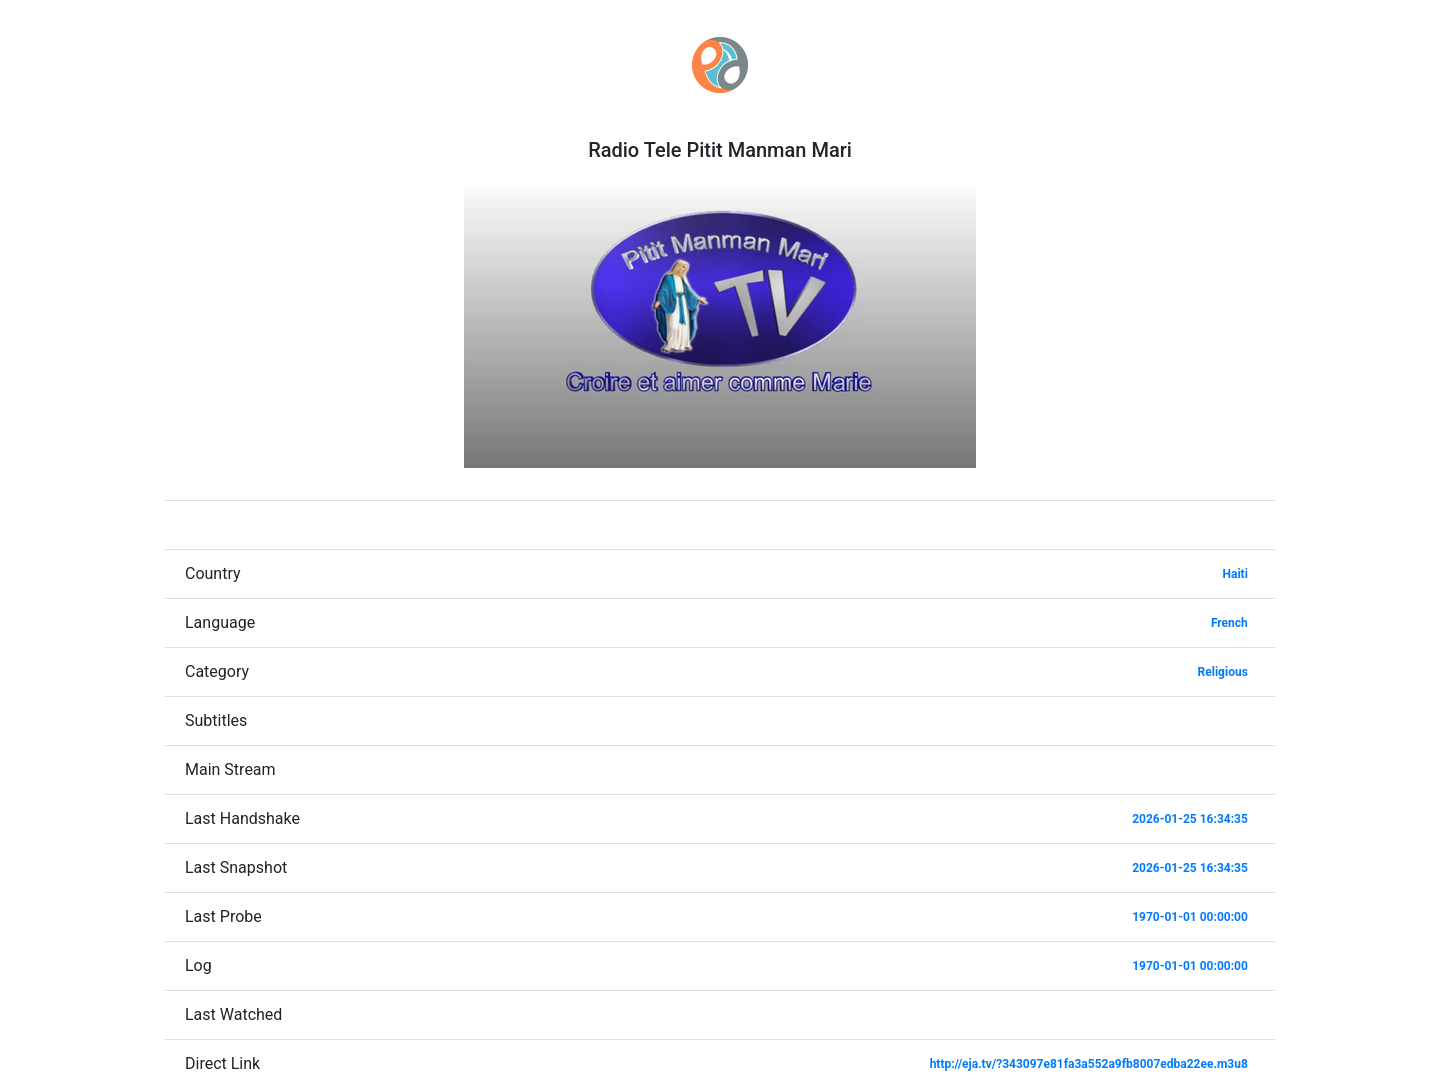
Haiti (1235, 574)
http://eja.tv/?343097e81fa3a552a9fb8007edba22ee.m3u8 (1089, 1064)
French (1229, 623)
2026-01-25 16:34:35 (1190, 819)
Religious (1223, 672)
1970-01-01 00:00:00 (1190, 917)
